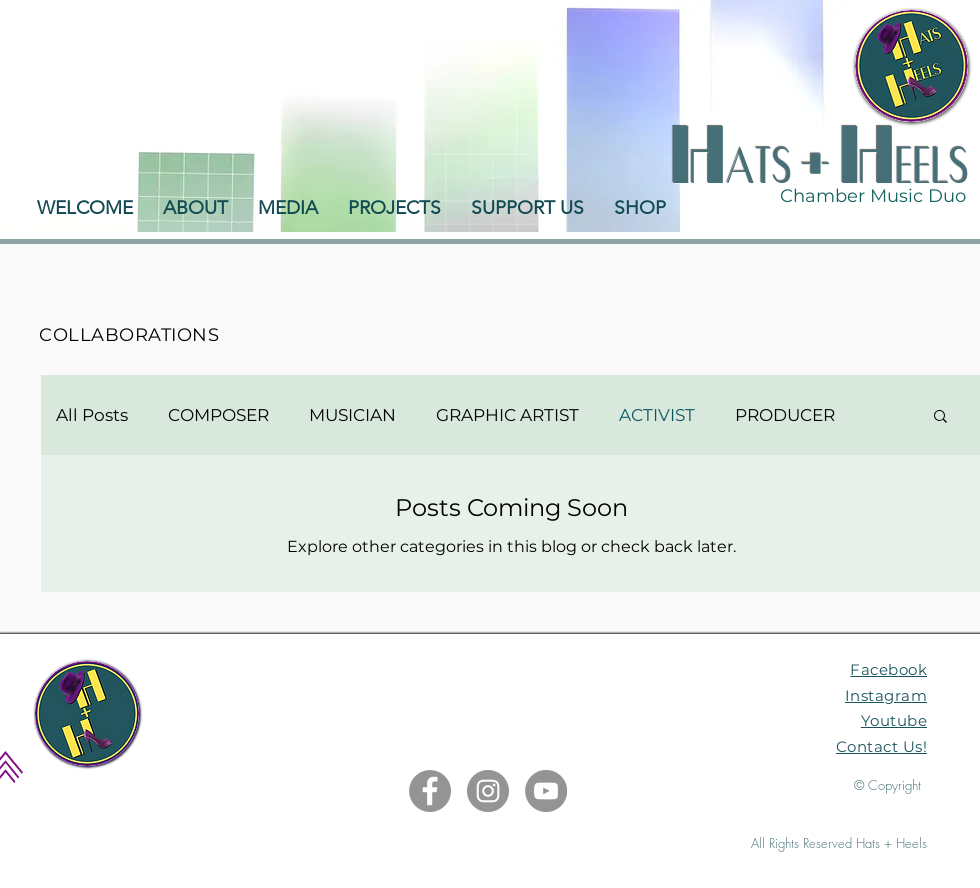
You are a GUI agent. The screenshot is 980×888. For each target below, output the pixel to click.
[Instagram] (488, 791)
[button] (940, 417)
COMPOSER (218, 415)
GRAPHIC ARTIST (507, 415)
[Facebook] (430, 791)
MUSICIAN (352, 415)
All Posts (92, 415)
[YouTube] (546, 791)
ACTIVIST (657, 415)
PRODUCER (785, 415)
